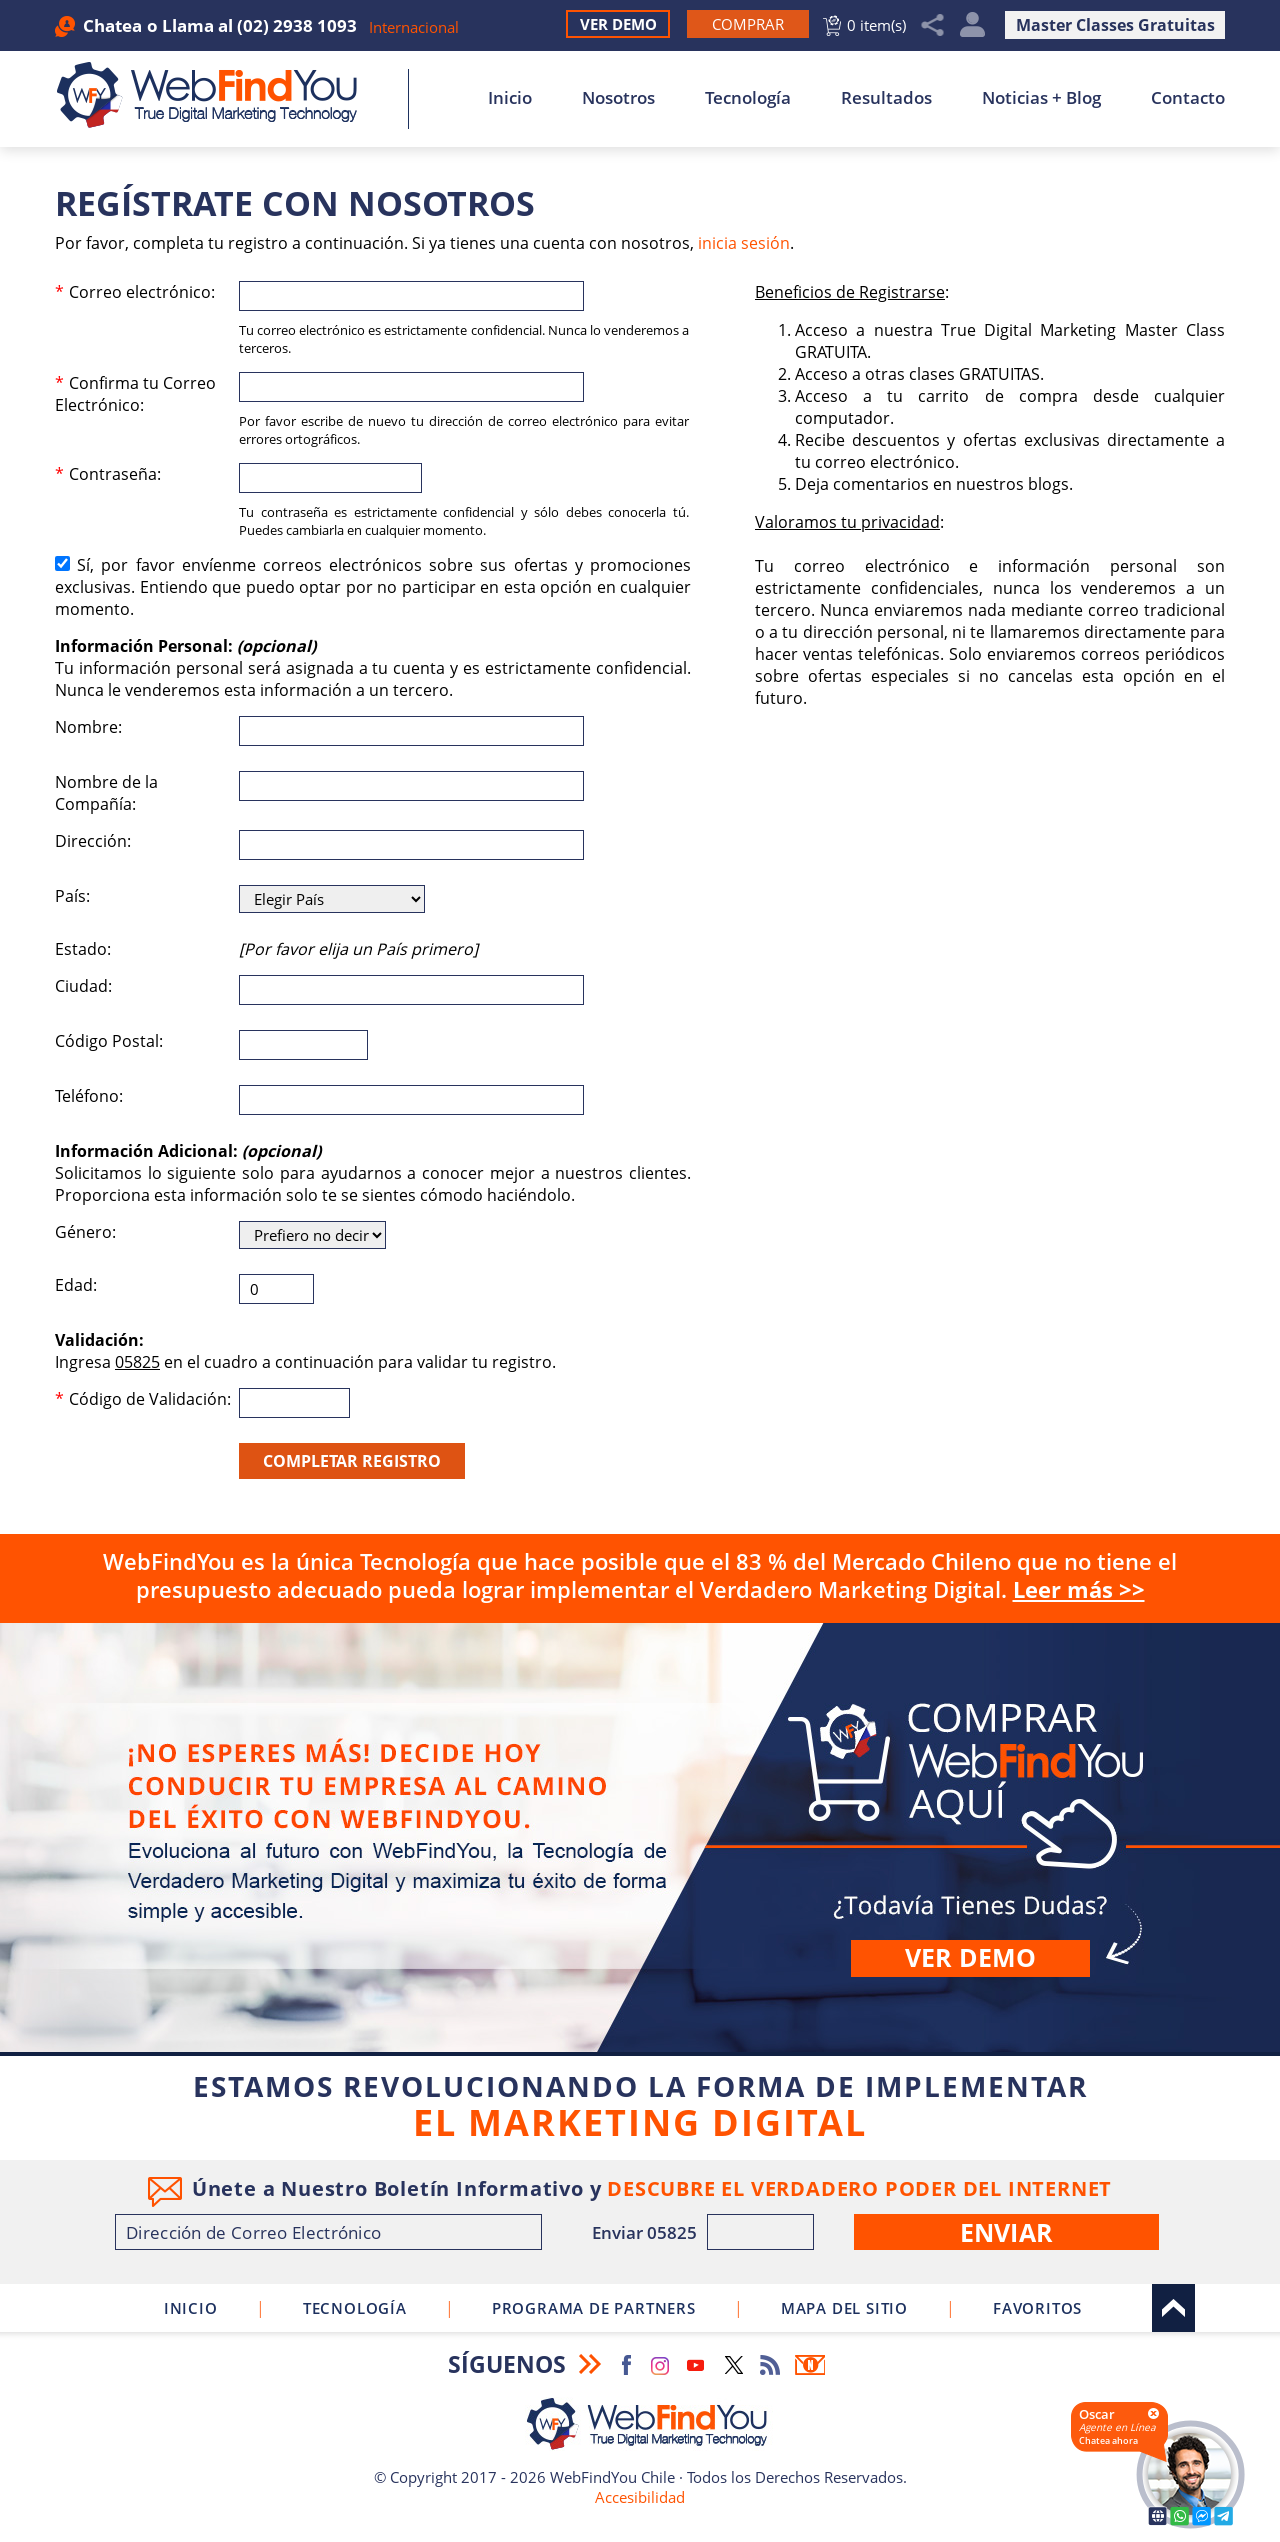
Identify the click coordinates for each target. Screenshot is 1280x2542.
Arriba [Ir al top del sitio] (1173, 2308)
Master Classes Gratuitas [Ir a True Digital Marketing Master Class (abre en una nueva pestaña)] (1115, 25)
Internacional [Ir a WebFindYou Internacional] (414, 27)
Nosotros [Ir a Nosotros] (618, 97)
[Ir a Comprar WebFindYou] (748, 24)
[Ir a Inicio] (217, 95)
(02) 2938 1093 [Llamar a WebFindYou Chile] (297, 25)
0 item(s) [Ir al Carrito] (876, 25)
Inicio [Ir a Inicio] (510, 97)
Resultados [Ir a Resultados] (886, 97)
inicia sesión (744, 243)
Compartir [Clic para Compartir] (933, 25)
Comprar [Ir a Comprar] (640, 1837)
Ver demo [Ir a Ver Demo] (970, 1957)
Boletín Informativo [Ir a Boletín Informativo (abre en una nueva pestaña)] (810, 2365)
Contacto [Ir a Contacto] (1188, 97)
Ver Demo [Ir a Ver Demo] (618, 24)
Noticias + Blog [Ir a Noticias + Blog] (1041, 97)
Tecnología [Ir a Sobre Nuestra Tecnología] (748, 97)
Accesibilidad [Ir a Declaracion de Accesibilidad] (640, 2497)
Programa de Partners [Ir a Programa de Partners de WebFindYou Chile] (594, 2308)
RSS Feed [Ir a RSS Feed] (770, 2365)
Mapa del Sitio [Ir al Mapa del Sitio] (844, 2308)
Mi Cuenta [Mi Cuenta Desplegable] (972, 25)
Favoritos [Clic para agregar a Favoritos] (1037, 2308)
